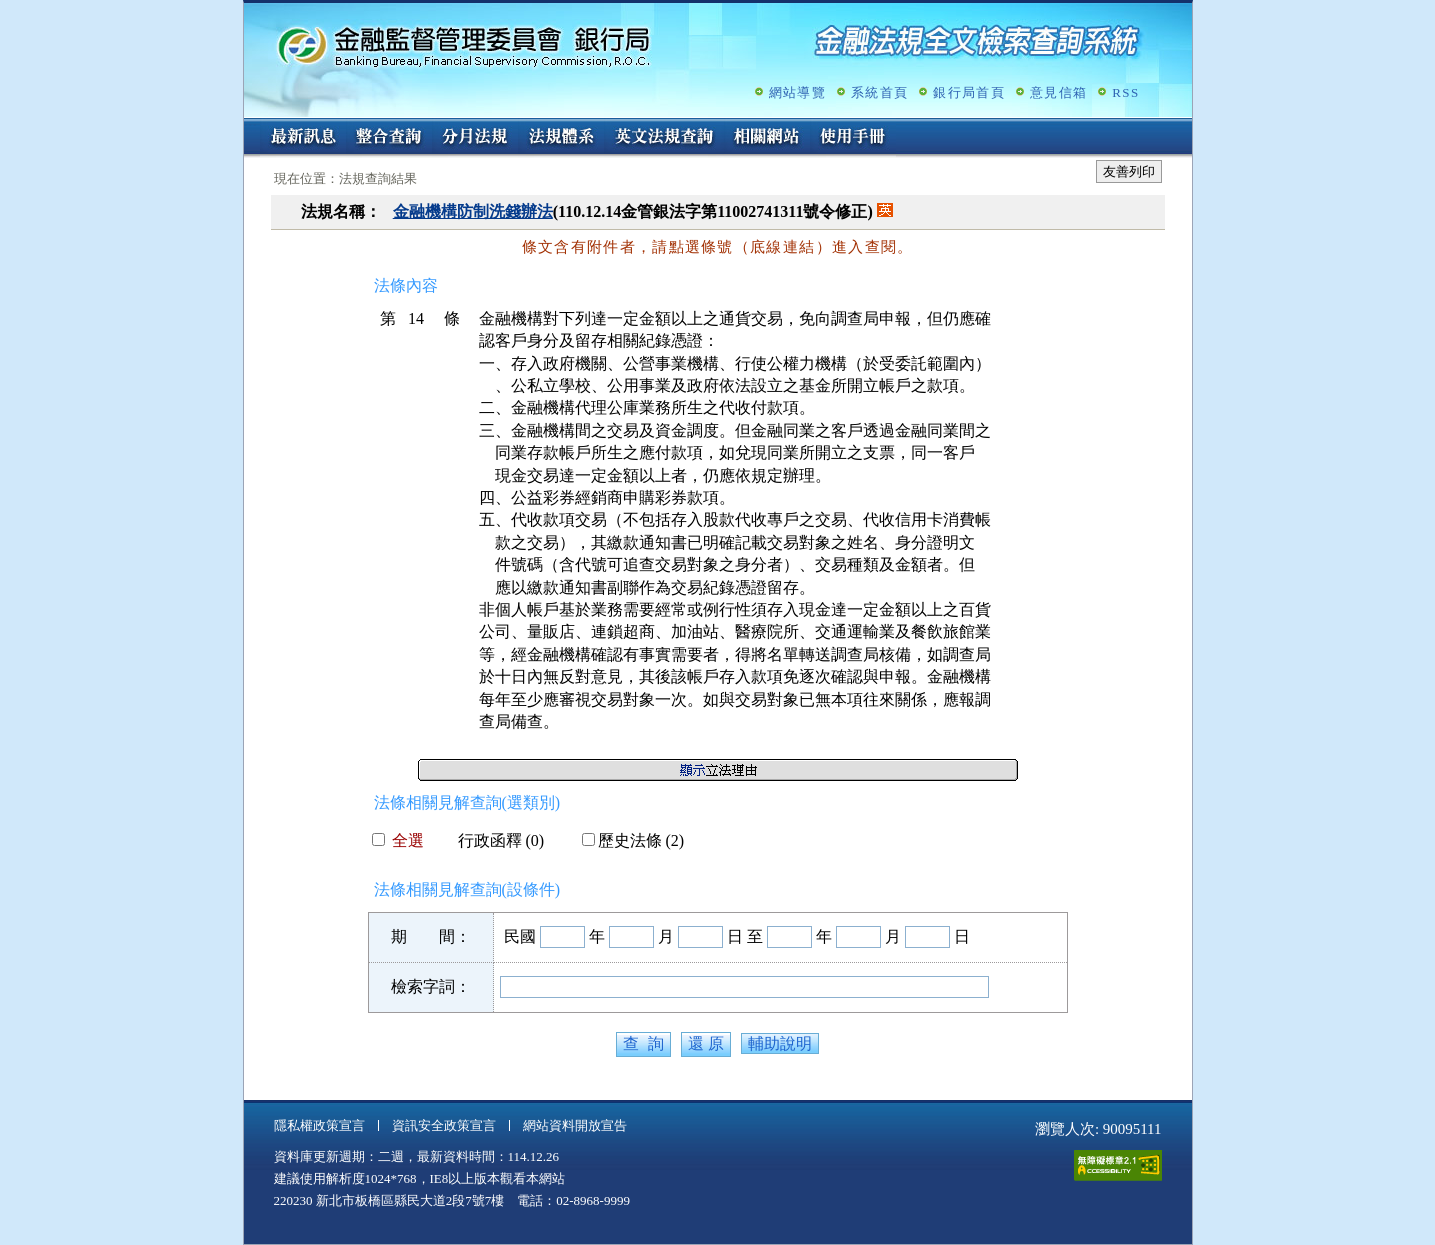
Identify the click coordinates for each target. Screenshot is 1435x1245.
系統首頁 (879, 92)
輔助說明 (780, 1043)
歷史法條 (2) (633, 840)
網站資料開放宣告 (575, 1125)
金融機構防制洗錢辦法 (473, 211)
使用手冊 (853, 138)
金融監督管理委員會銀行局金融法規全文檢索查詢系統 (464, 45)
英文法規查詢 (664, 138)
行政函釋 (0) (493, 840)
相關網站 (767, 138)
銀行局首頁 (969, 92)
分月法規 (475, 138)
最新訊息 (303, 138)
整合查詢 (389, 138)
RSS (1125, 92)
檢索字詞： (431, 986)
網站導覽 (797, 92)
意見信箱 (1058, 92)
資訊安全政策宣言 (444, 1125)
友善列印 (1129, 171)
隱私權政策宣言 (319, 1125)
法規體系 (561, 138)
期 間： (431, 936)
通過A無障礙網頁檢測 (1118, 1165)
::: (250, 126)
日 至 (745, 936)
